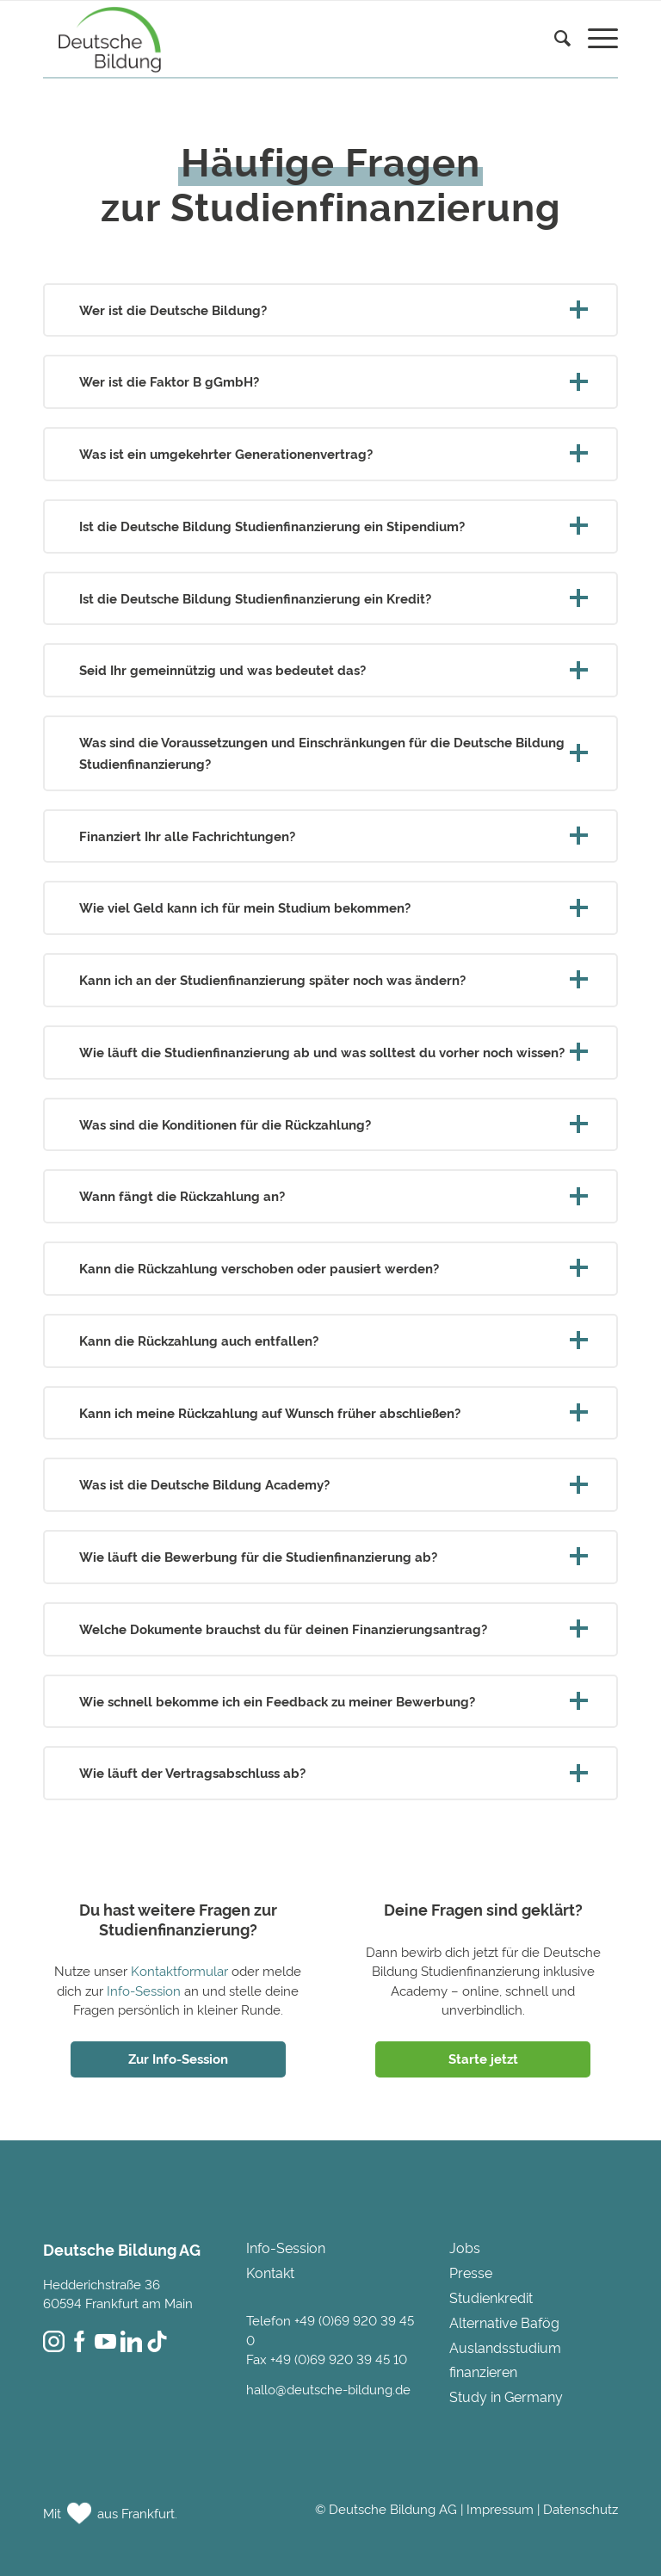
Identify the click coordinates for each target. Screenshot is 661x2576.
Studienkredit (491, 2297)
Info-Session (144, 1990)
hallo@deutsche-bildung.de (328, 2389)
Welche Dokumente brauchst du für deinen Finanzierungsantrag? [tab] (330, 1628)
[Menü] (594, 39)
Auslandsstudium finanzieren (505, 2359)
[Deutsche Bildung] (105, 39)
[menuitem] (554, 60)
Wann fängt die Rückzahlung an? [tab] (330, 1195)
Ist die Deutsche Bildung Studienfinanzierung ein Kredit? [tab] (330, 598)
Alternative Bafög (504, 2322)
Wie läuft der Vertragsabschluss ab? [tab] (330, 1772)
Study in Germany (506, 2396)
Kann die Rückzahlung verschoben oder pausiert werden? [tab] (330, 1268)
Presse (470, 2272)
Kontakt (270, 2272)
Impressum (500, 2508)
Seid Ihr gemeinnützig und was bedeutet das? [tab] (330, 669)
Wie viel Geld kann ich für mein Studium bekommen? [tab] (330, 907)
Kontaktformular (179, 1970)
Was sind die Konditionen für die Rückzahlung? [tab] (330, 1124)
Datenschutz (580, 2508)
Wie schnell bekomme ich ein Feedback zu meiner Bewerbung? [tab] (330, 1701)
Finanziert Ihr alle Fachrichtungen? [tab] (330, 836)
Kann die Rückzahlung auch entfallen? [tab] (330, 1340)
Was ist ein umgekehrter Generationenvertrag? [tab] (330, 453)
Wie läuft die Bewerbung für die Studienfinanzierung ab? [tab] (330, 1556)
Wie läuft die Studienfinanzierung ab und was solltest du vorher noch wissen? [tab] (330, 1052)
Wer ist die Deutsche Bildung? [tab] (330, 309)
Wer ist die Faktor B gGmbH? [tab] (330, 381)
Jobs (464, 2247)
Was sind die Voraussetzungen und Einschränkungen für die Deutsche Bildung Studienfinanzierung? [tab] (330, 752)
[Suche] (554, 39)
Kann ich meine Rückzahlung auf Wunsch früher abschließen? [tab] (330, 1412)
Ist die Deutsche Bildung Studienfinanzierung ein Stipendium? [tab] (330, 526)
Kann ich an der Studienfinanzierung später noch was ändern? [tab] (330, 979)
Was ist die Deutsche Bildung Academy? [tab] (330, 1484)
